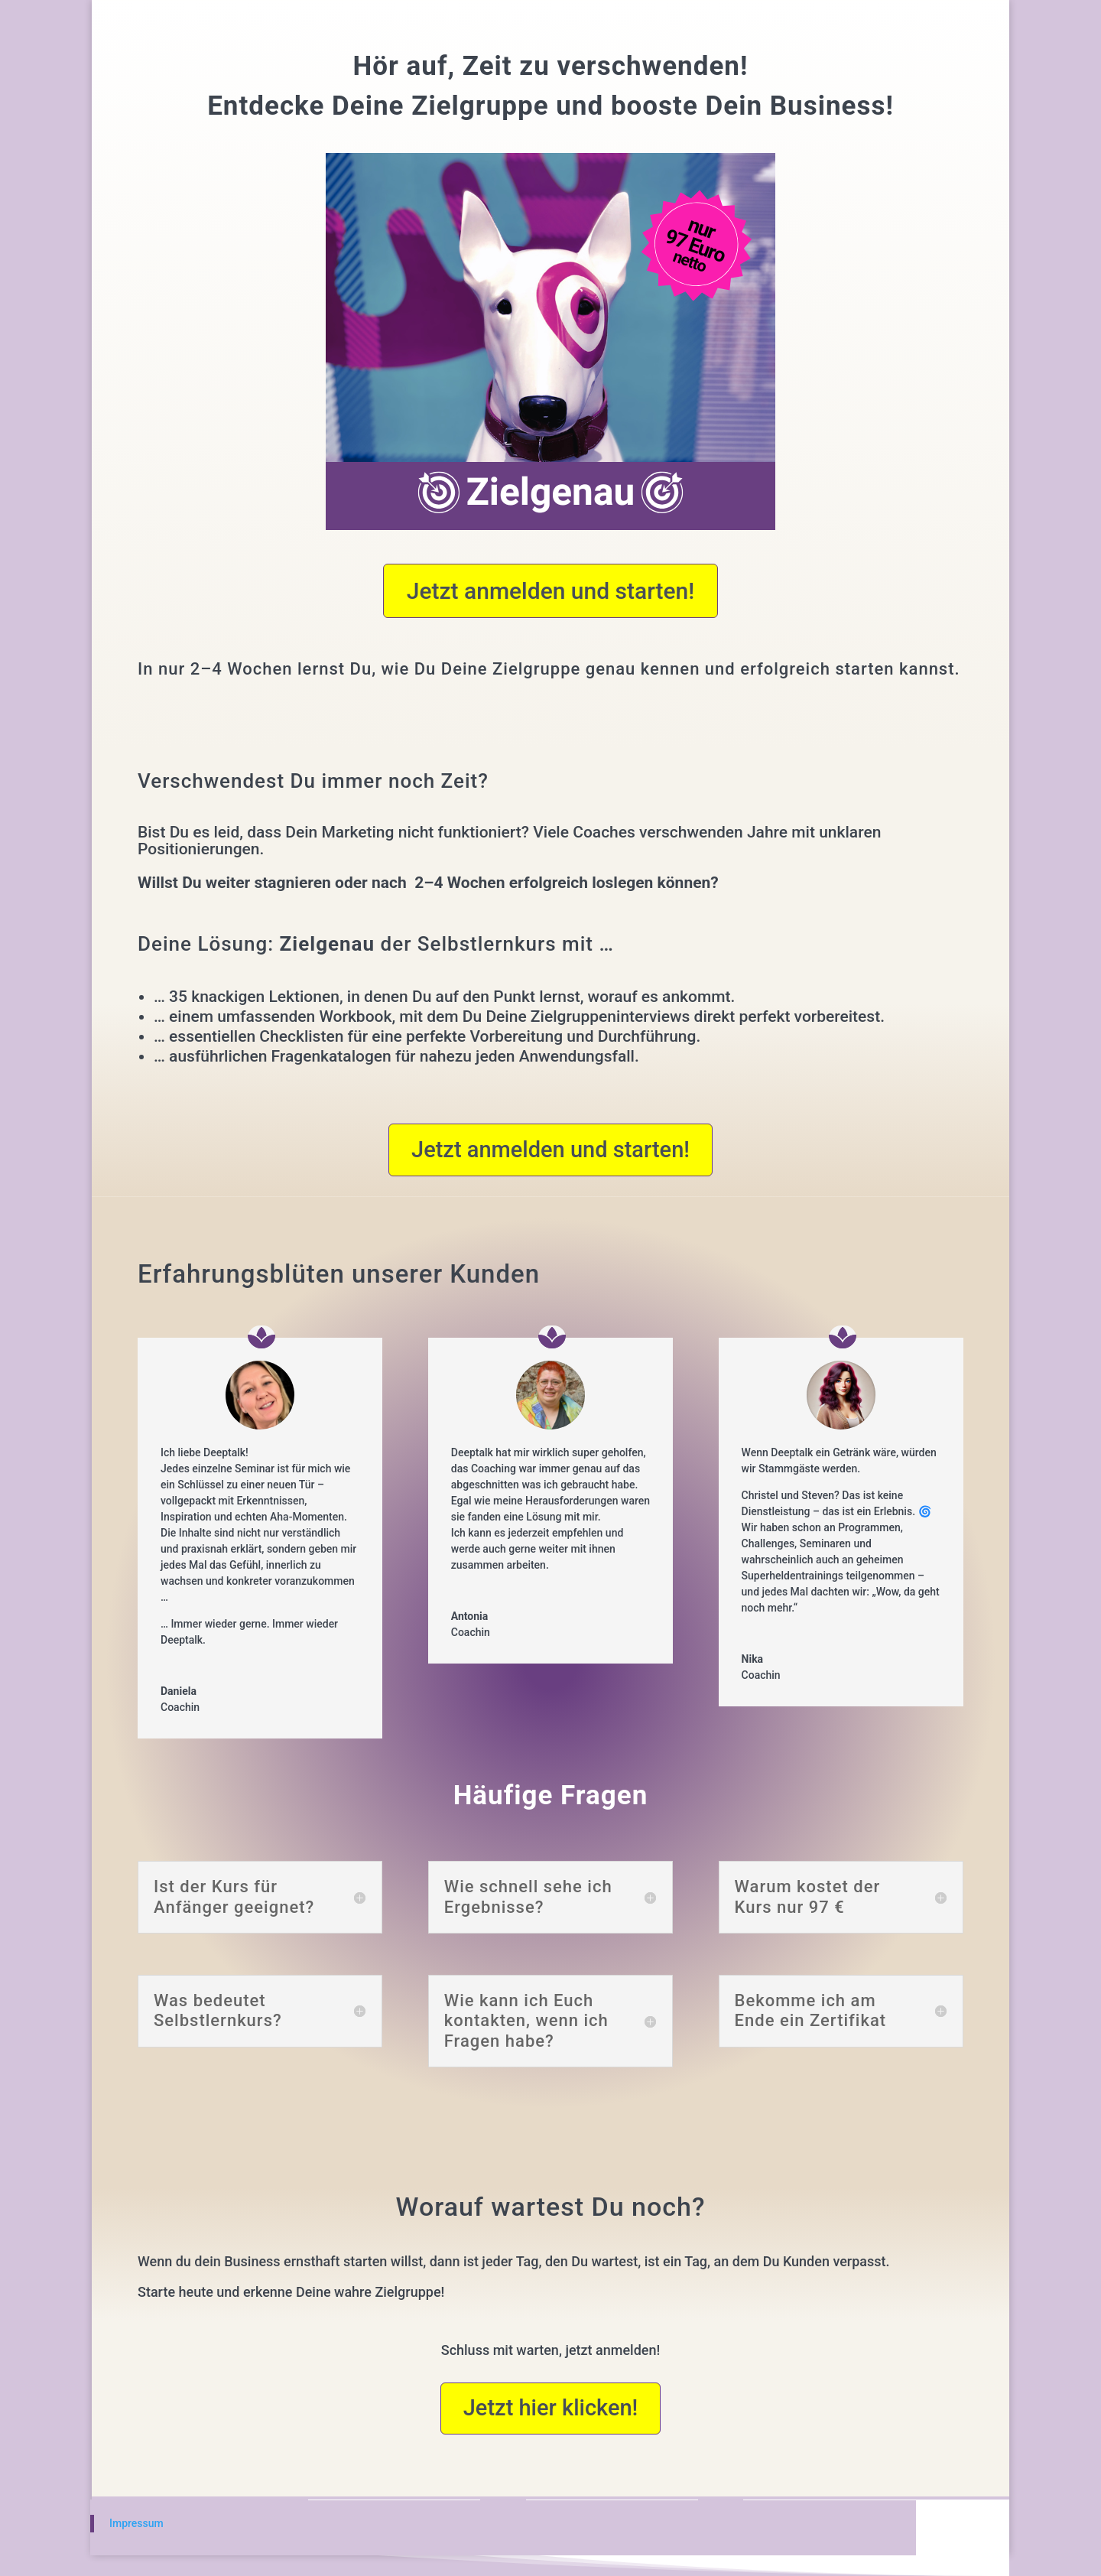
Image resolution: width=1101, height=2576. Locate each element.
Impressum (136, 2523)
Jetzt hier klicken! (550, 2408)
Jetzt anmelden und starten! (551, 590)
